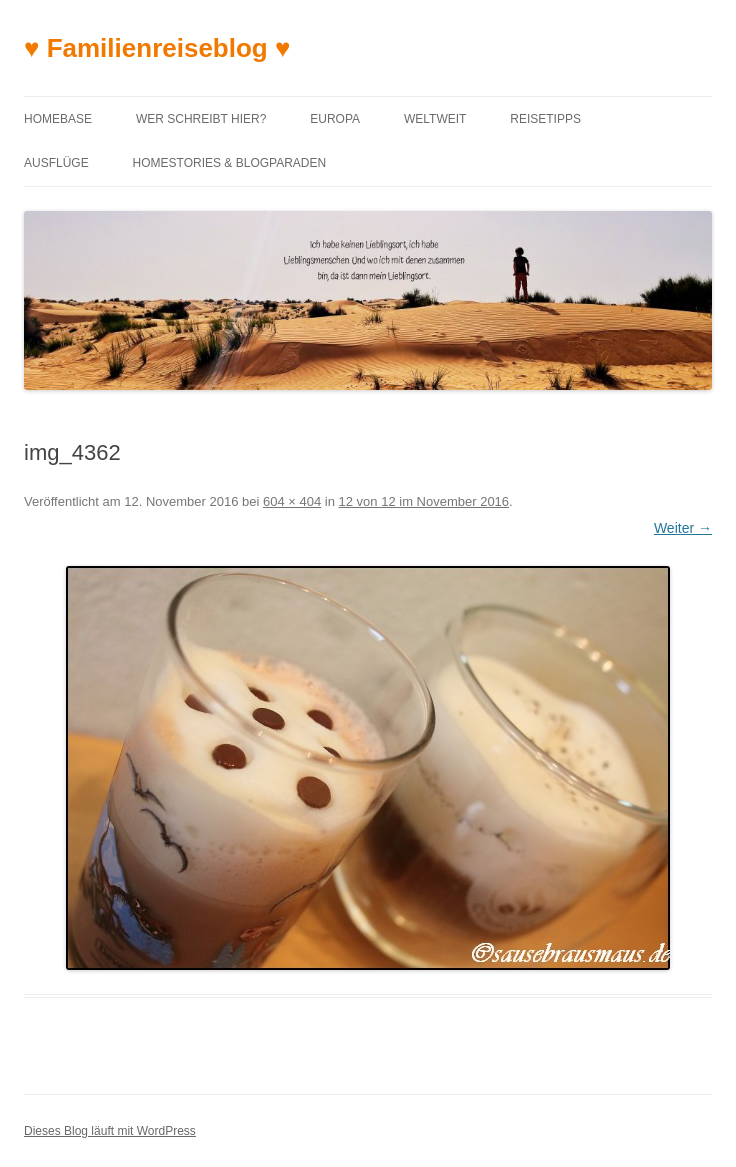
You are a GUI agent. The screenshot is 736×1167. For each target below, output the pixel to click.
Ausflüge (56, 163)
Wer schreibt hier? (201, 119)
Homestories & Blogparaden (230, 163)
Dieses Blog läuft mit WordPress (110, 1131)
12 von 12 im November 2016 (424, 501)
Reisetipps (545, 119)
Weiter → (683, 528)
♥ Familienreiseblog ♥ (157, 48)
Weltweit (435, 119)
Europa (335, 119)
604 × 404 (292, 501)
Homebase (58, 119)
